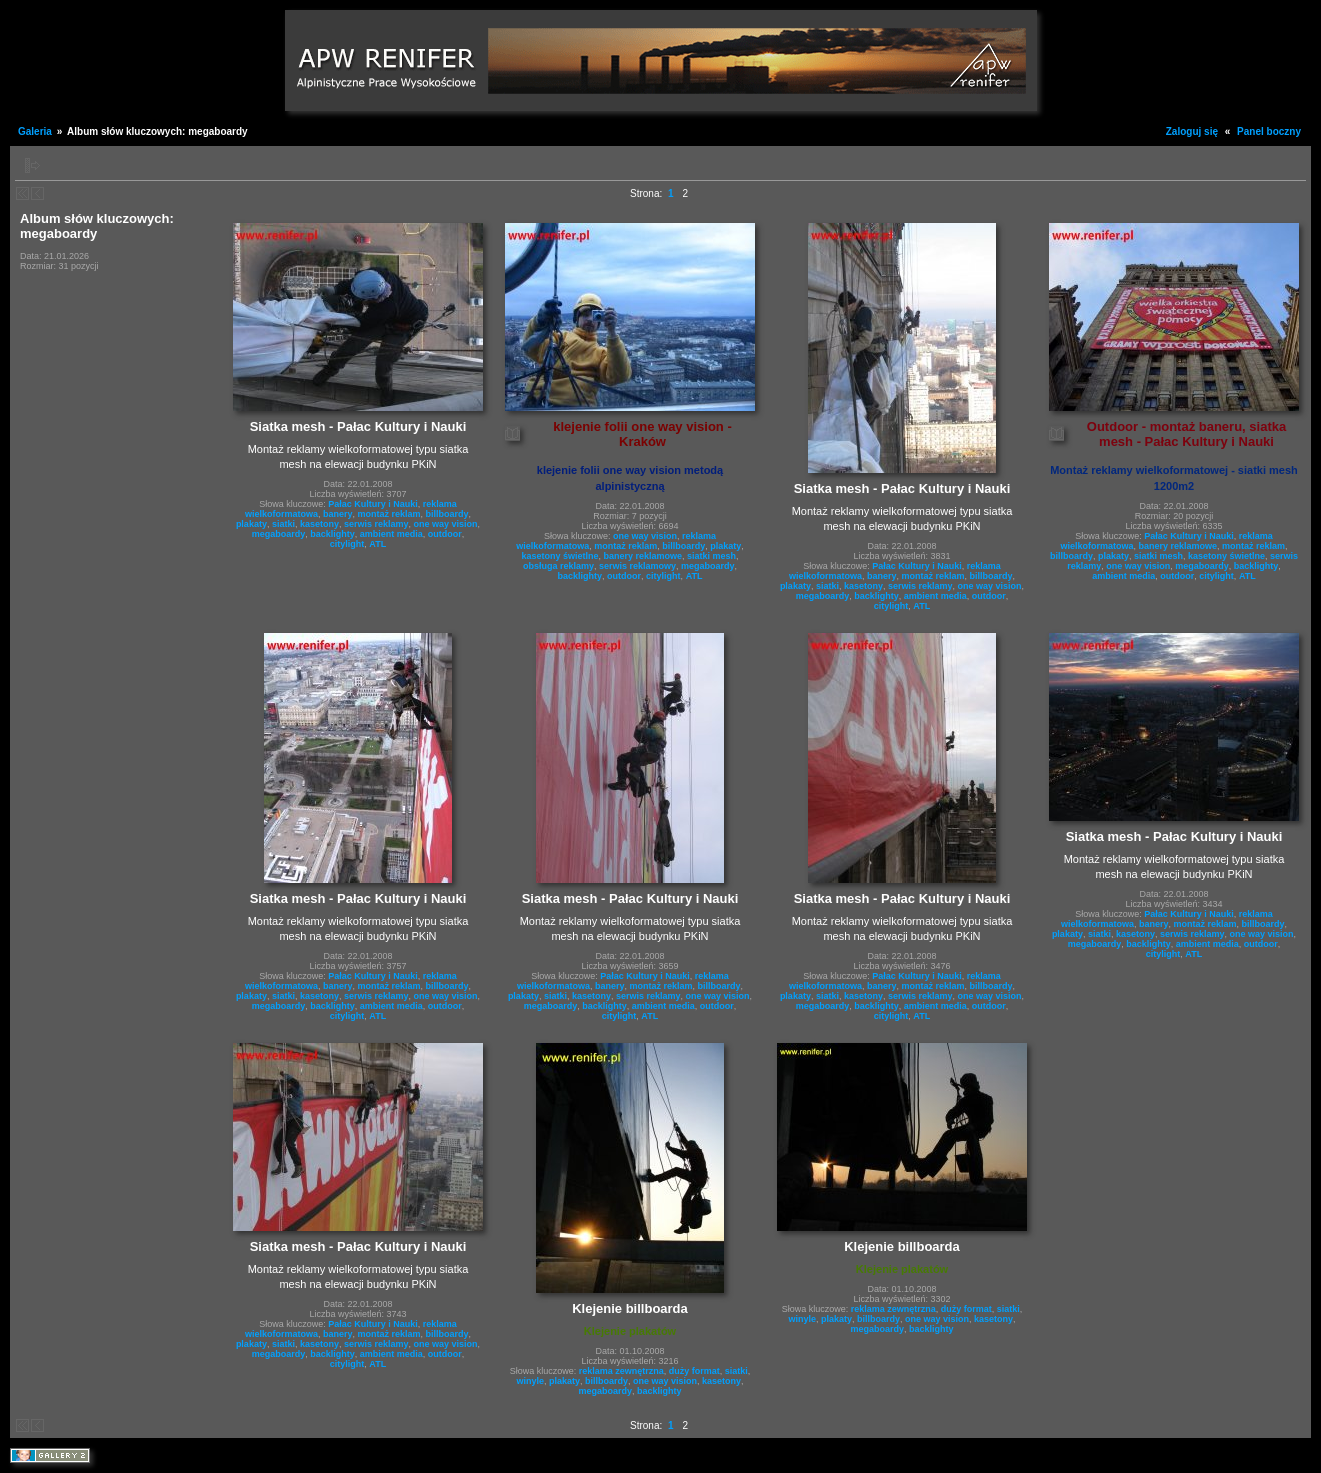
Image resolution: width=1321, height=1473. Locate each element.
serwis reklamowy (637, 566)
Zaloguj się (1192, 131)
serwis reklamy (376, 524)
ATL (377, 544)
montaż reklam (388, 514)
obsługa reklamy (558, 566)
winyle (530, 1381)
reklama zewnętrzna (621, 1371)
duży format (694, 1371)
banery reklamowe (642, 556)
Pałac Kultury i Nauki (373, 504)
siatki (283, 524)
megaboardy (279, 534)
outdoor (445, 534)
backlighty (332, 534)
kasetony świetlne (559, 556)
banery (338, 514)
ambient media (391, 534)
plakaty (251, 524)
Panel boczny (1269, 131)
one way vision (446, 524)
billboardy (447, 514)
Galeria (35, 131)
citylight (347, 544)
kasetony (319, 524)
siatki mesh (711, 556)
